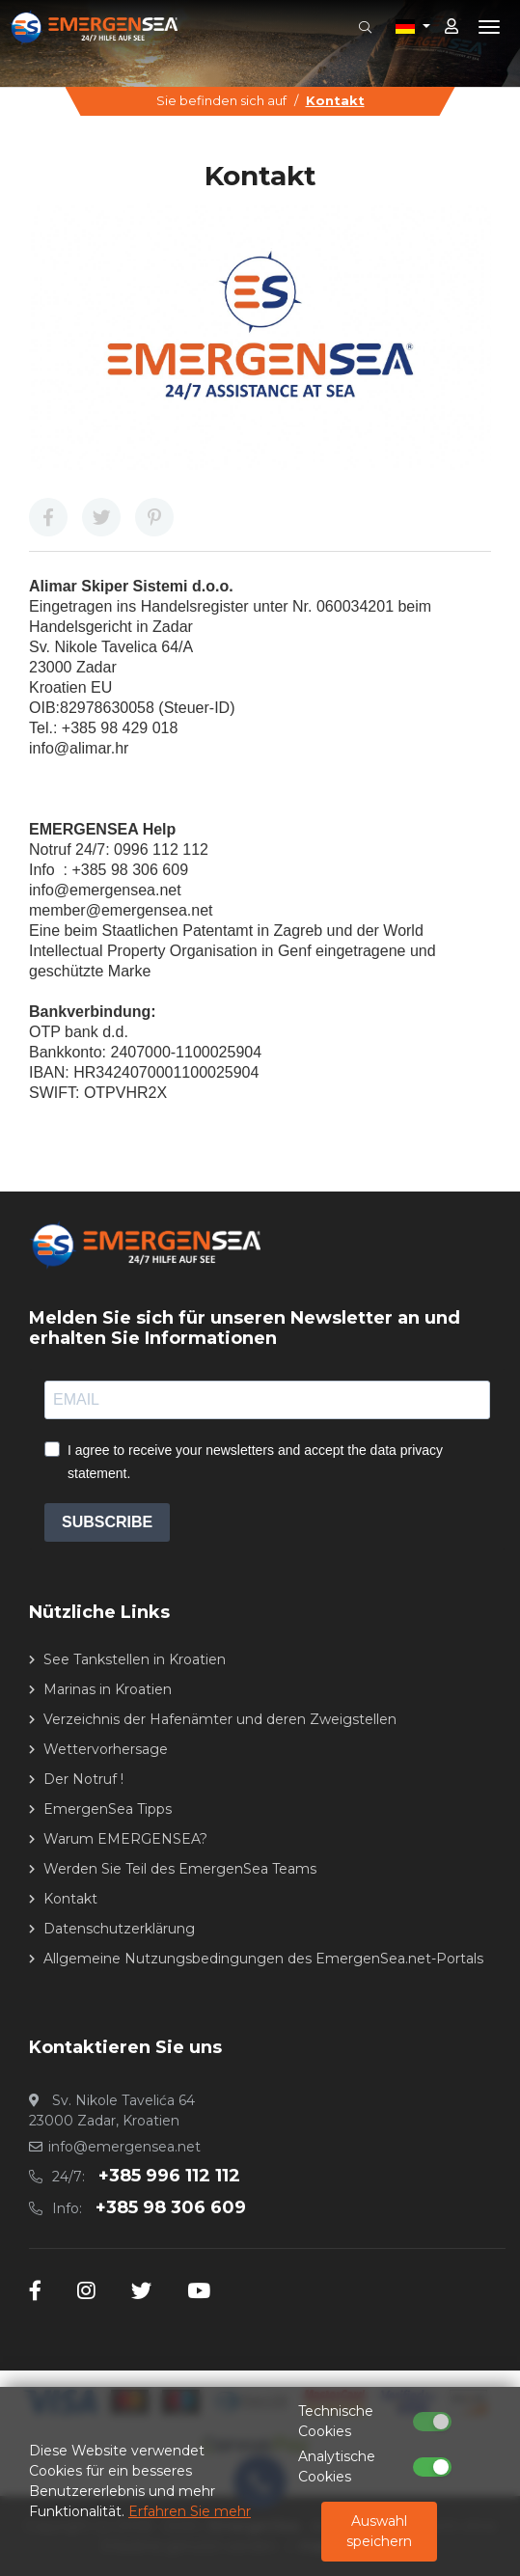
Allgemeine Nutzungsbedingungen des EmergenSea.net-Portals (263, 1958)
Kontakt (335, 100)
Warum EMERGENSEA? (125, 1839)
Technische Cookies (335, 2421)
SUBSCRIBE (107, 1522)
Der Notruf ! (83, 1779)
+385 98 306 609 (171, 2207)
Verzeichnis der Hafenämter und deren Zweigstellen (220, 1719)
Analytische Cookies (336, 2466)
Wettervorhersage (105, 1749)
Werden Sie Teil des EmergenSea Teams (179, 1868)
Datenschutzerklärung (119, 1928)
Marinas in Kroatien (107, 1689)
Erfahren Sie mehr (189, 2511)
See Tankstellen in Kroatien (134, 1659)
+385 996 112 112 (169, 2175)
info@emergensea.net (124, 2146)
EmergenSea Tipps (107, 1809)
